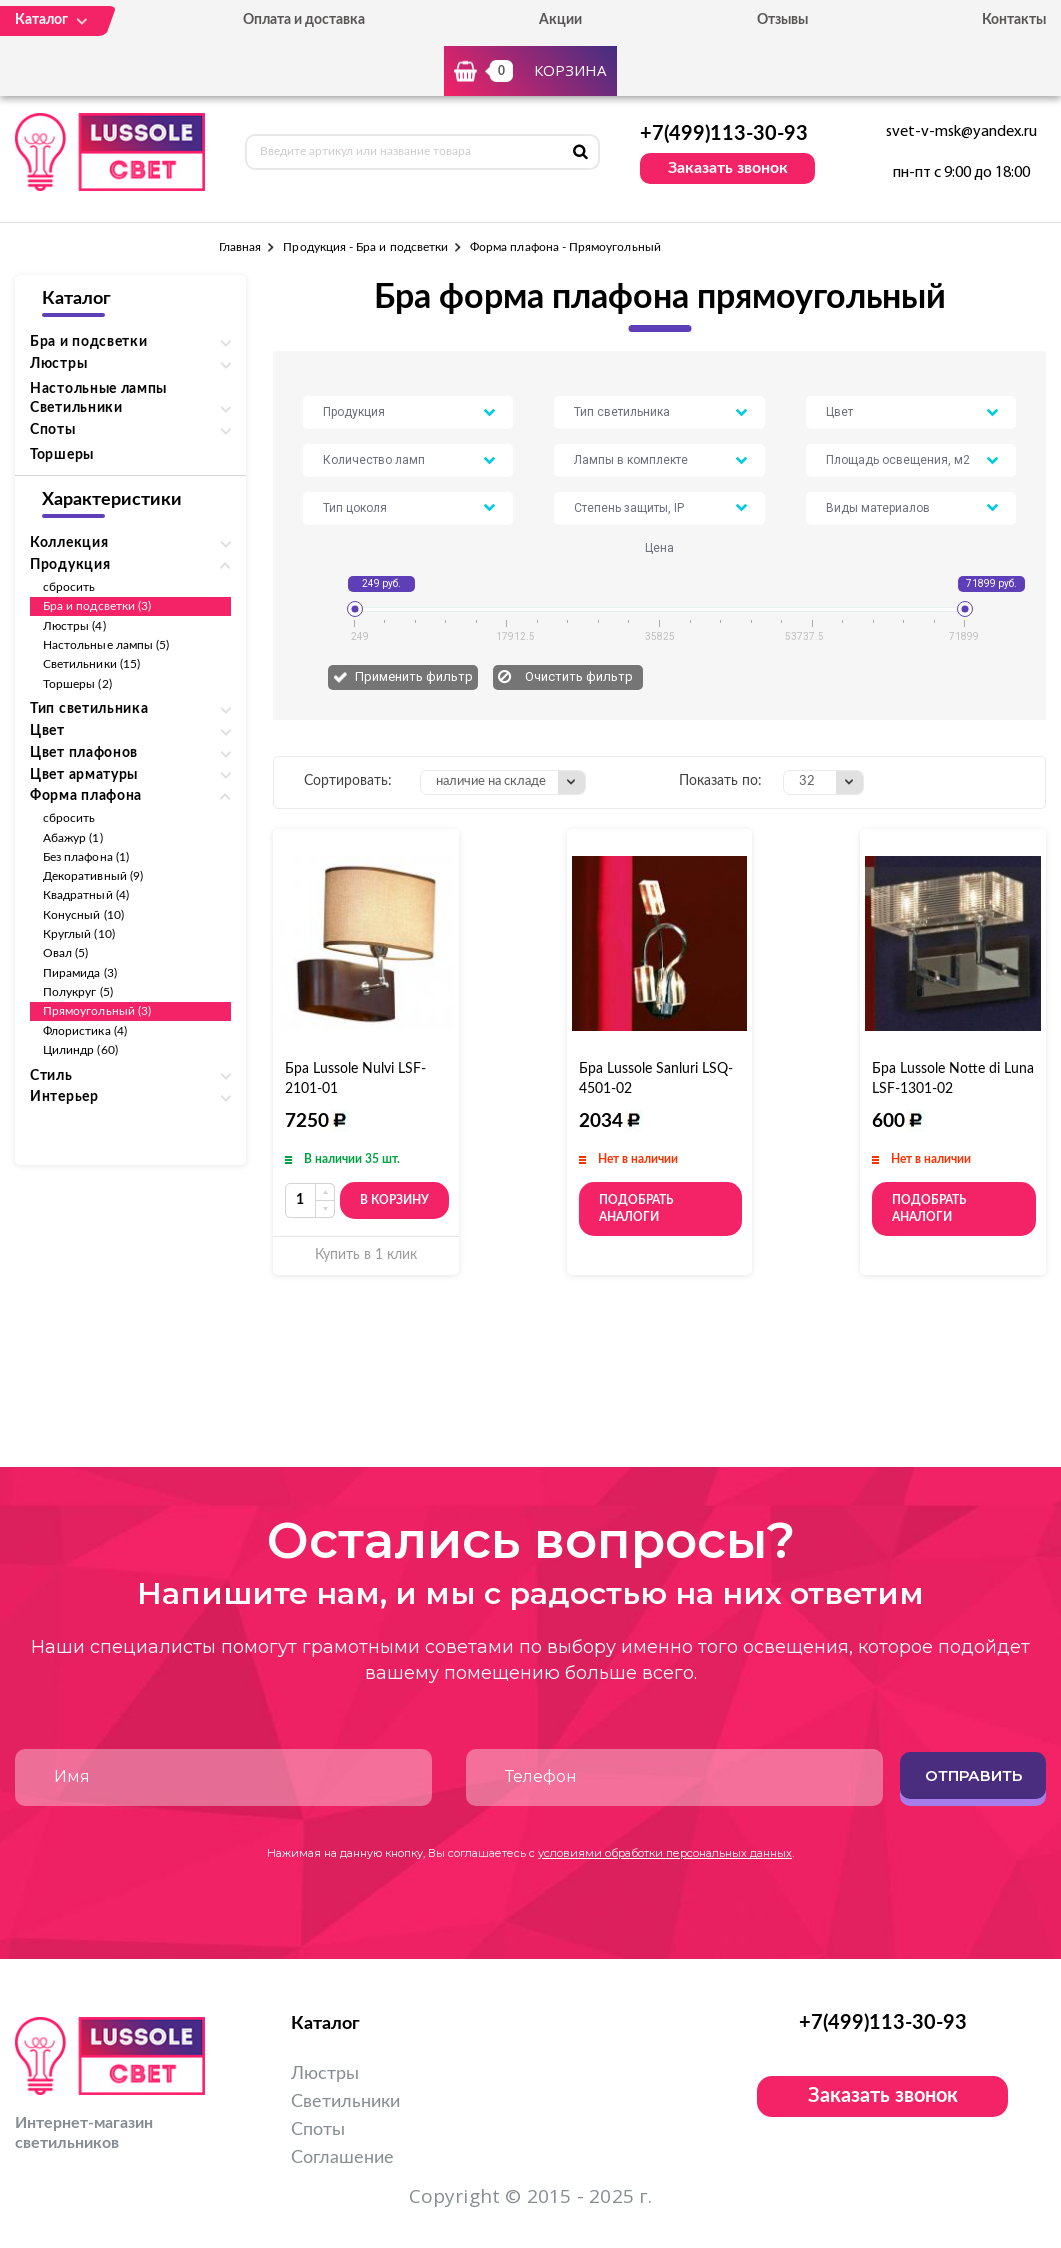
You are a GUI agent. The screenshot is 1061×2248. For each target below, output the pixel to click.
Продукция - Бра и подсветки (365, 247)
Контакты (1014, 20)
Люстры (325, 2074)
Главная (240, 247)
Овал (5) (65, 953)
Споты (318, 2130)
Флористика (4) (85, 1031)
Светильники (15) (91, 664)
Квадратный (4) (86, 895)
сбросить (69, 587)
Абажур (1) (73, 838)
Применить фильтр (414, 676)
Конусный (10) (83, 915)
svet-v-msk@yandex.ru (961, 132)
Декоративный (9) (93, 876)
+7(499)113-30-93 (724, 134)
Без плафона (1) (86, 857)
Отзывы (782, 20)
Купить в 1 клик (366, 1255)
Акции (560, 20)
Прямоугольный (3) (97, 1011)
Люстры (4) (74, 626)
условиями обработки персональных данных (665, 1853)
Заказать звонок (728, 168)
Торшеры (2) (77, 684)
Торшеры (62, 455)
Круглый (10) (79, 934)
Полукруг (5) (78, 992)
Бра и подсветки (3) (97, 606)
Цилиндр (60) (80, 1050)
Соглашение (342, 2158)
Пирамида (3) (80, 973)
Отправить (973, 1775)
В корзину (394, 1200)
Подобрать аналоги (636, 1208)
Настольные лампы (98, 389)
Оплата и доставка (304, 20)
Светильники (345, 2102)
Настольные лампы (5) (106, 645)
